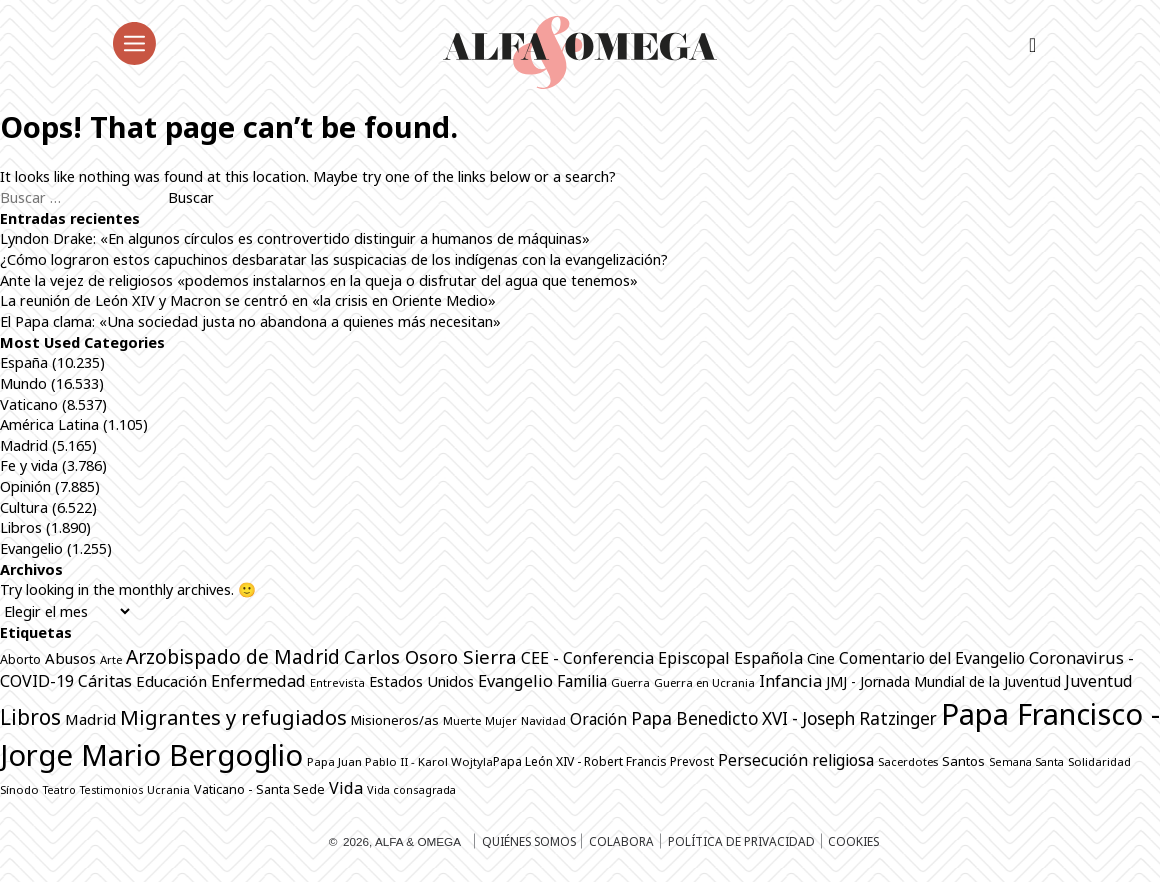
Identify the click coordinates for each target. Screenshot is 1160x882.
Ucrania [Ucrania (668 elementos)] (168, 789)
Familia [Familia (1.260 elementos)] (582, 681)
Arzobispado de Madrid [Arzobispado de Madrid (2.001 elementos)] (233, 656)
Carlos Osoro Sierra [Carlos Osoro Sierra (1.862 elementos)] (430, 656)
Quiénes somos (529, 841)
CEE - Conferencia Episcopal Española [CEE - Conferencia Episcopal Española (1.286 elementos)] (662, 658)
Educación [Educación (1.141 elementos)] (171, 681)
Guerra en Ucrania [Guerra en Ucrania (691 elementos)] (704, 682)
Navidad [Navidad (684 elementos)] (543, 720)
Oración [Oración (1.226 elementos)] (598, 719)
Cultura (24, 507)
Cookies (853, 841)
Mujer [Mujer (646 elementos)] (501, 720)
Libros (21, 527)
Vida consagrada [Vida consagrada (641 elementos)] (411, 789)
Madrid (24, 445)
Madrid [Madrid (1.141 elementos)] (90, 719)
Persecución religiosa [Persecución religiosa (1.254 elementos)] (796, 760)
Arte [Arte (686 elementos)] (111, 659)
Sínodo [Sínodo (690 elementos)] (19, 789)
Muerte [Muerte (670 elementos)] (462, 720)
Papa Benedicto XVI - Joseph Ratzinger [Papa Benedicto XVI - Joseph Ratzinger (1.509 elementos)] (784, 718)
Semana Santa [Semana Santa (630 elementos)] (1026, 762)
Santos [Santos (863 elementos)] (963, 761)
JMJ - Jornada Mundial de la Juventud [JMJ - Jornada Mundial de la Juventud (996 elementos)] (943, 681)
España (24, 362)
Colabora (621, 841)
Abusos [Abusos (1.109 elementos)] (70, 658)
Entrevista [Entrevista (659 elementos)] (337, 682)
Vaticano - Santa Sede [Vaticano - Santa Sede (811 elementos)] (259, 789)
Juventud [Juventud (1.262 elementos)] (1098, 681)
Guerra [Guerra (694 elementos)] (630, 682)
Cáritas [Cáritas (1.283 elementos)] (105, 681)
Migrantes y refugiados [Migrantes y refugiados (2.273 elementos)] (233, 717)
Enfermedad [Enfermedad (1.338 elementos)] (258, 681)
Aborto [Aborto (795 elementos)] (20, 659)
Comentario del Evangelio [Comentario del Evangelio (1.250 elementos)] (932, 658)
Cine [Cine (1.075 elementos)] (821, 658)
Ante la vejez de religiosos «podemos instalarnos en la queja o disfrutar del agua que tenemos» (319, 280)
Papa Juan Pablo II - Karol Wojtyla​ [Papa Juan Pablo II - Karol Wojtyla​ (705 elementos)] (400, 761)
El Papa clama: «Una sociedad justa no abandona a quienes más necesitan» (252, 321)
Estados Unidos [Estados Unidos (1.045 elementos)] (421, 681)
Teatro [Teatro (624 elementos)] (59, 790)
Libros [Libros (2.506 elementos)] (30, 717)
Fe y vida (29, 465)
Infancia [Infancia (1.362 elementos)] (790, 681)
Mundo (23, 383)
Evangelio (31, 548)
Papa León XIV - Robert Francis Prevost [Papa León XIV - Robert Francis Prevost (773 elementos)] (603, 761)
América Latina (49, 424)
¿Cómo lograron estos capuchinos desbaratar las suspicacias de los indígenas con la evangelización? (334, 259)
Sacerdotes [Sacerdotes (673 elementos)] (908, 761)
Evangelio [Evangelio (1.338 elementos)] (515, 681)
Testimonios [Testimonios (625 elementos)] (111, 790)
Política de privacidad (741, 841)
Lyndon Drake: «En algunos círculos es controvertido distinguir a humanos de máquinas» (295, 238)
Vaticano (29, 404)
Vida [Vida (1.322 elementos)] (346, 788)
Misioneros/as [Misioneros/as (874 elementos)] (395, 720)
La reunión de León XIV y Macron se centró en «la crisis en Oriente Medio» (248, 300)
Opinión (25, 486)
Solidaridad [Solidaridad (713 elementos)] (1099, 761)
